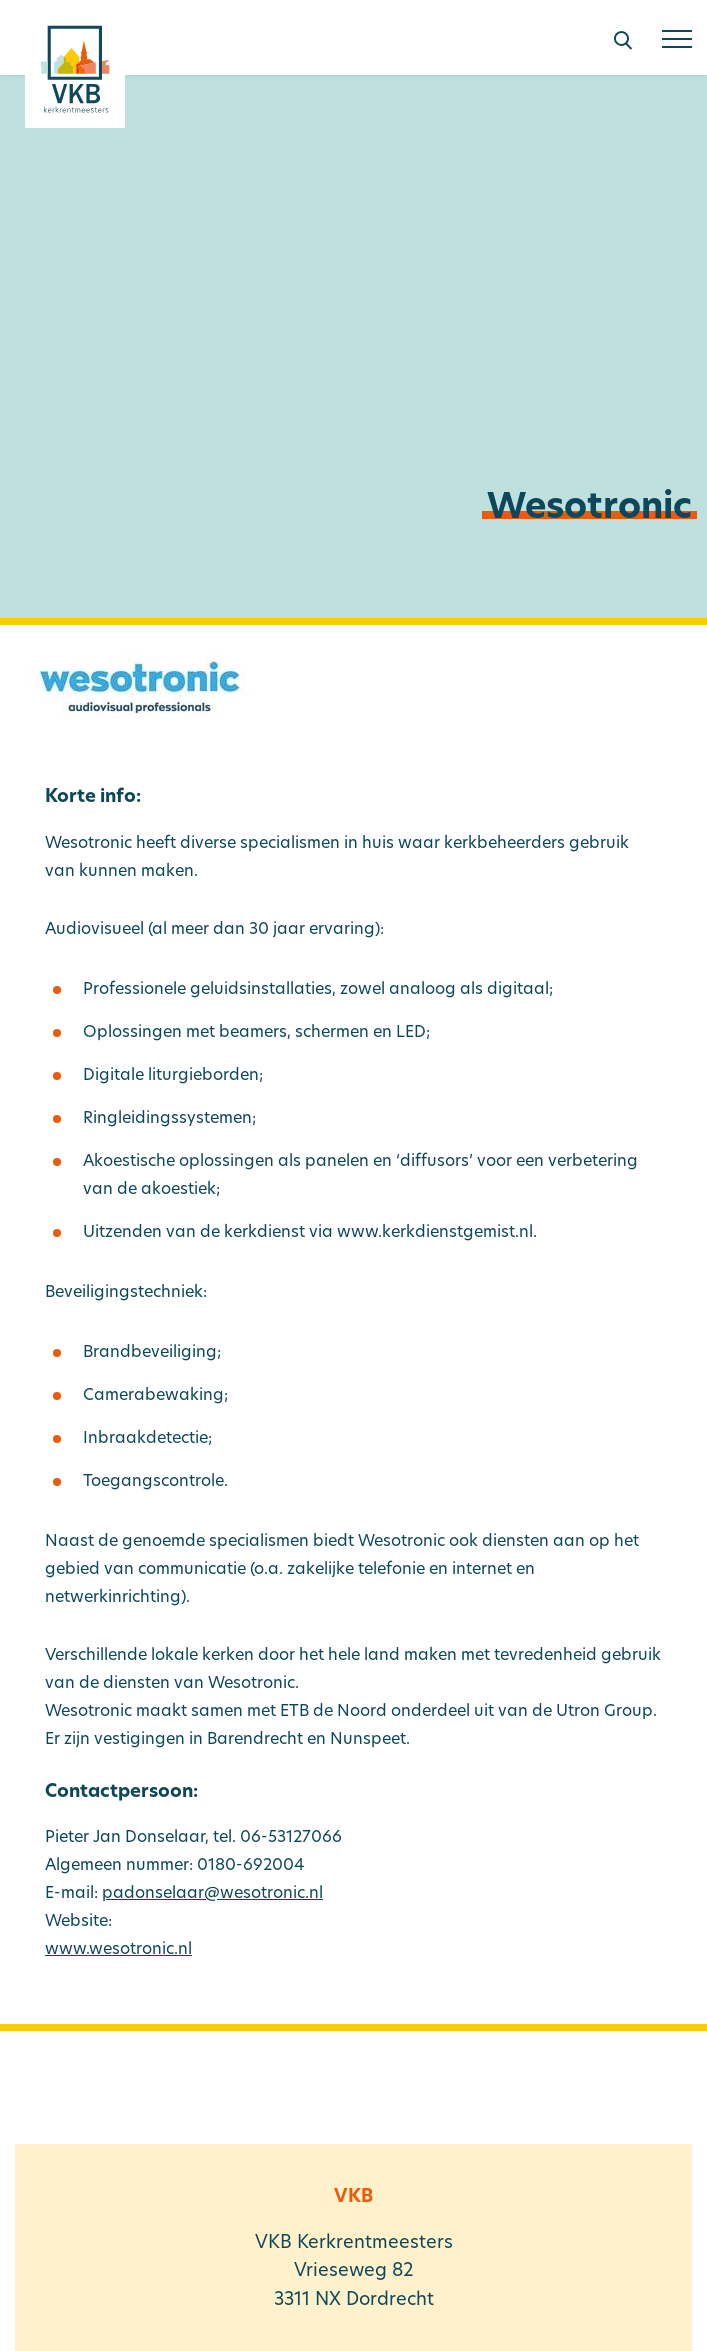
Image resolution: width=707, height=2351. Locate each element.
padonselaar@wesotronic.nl (212, 1894)
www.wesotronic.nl (118, 1950)
